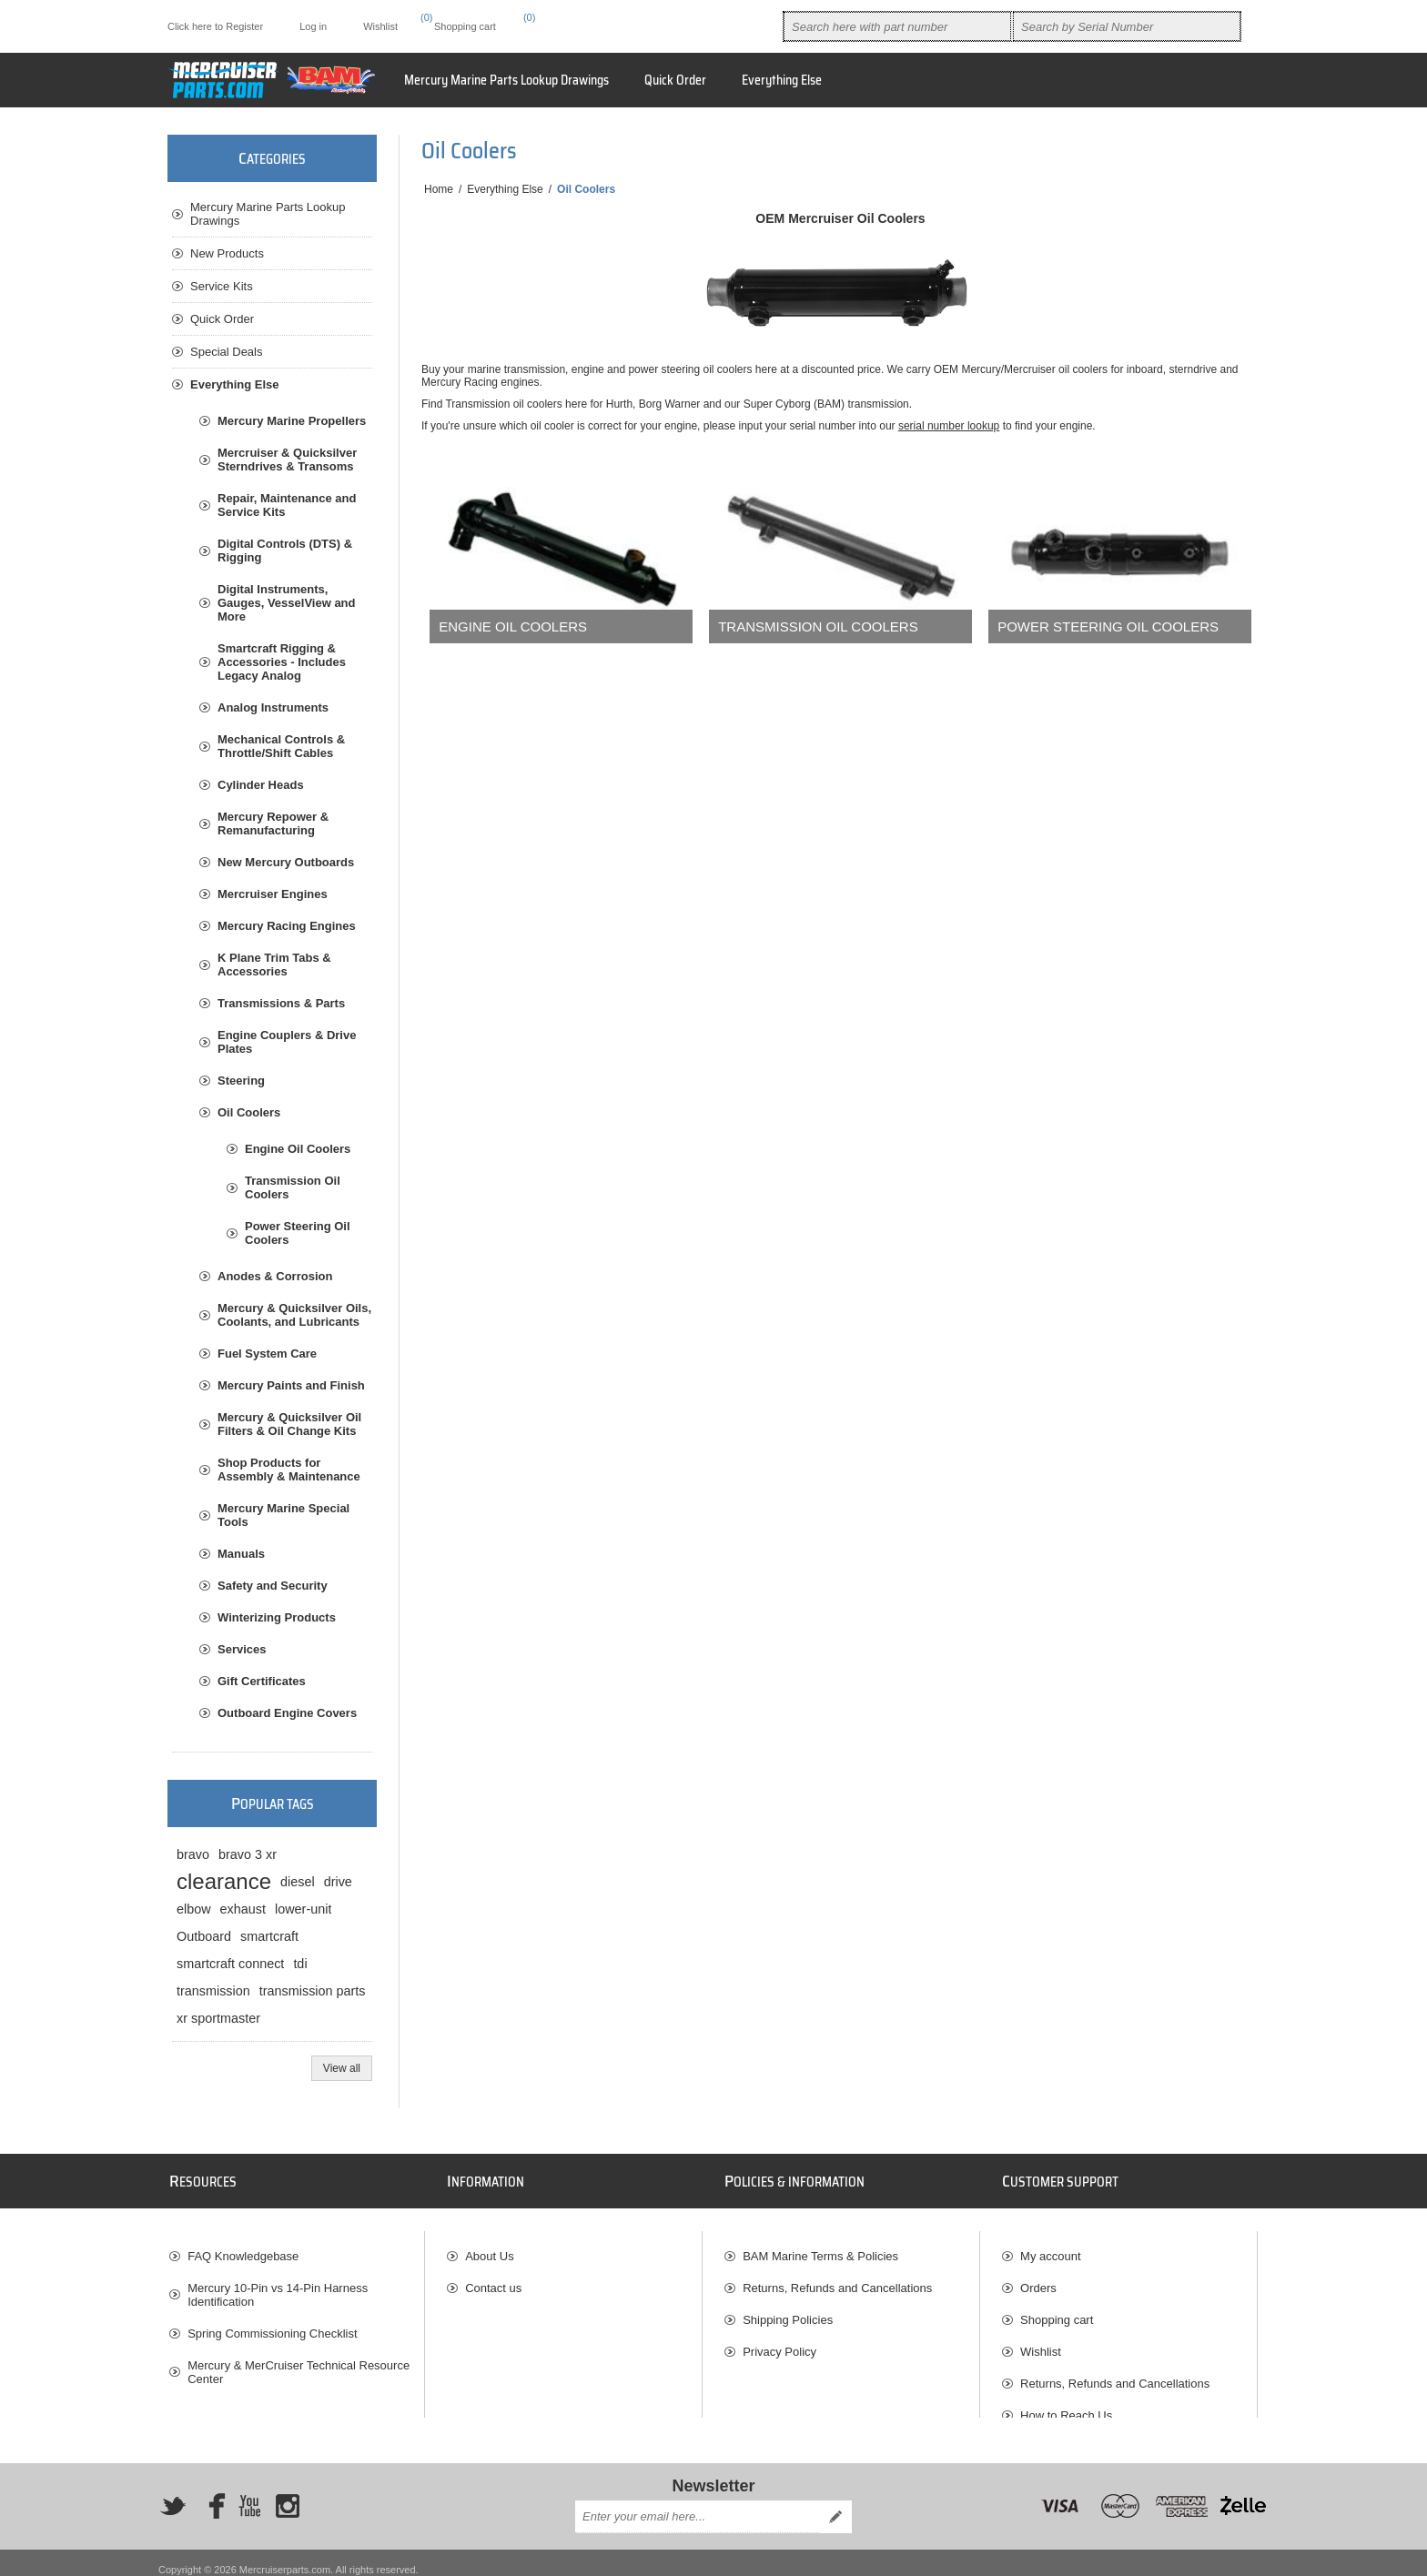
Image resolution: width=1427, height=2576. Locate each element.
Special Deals (226, 352)
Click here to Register (215, 26)
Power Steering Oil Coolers (1108, 626)
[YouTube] (249, 2493)
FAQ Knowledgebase (243, 2247)
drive (338, 1881)
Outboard (204, 1936)
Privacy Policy (779, 2342)
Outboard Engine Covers (287, 1713)
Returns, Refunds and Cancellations (837, 2279)
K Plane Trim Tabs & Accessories (274, 964)
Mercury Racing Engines (287, 926)
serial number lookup (948, 425)
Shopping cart (1056, 2311)
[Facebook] (211, 2493)
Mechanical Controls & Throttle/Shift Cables (281, 746)
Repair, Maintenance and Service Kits (287, 505)
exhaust (243, 1909)
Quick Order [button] (675, 80)
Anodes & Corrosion (275, 1276)
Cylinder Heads (261, 785)
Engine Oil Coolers (513, 626)
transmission (213, 1991)
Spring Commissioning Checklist (272, 2324)
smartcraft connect (230, 1963)
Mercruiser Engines (273, 894)
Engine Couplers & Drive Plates (287, 1042)
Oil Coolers (249, 1112)
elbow (194, 1909)
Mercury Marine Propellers (292, 421)
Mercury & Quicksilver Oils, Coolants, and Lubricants (294, 1314)
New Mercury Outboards (286, 862)
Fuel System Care (267, 1353)
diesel (297, 1881)
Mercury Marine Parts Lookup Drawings (268, 213)
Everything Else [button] (782, 80)
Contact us (493, 2279)
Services (242, 1649)
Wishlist (1040, 2342)
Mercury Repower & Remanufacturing (273, 823)
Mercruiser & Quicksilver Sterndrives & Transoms (287, 459)
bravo (193, 1854)
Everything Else (234, 384)
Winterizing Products (277, 1617)
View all (341, 2068)
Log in (313, 26)
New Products (227, 253)
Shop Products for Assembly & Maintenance (289, 1469)
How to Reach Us (1066, 2406)
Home (438, 189)
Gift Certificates (262, 1681)
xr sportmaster (218, 2018)
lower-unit (303, 1909)
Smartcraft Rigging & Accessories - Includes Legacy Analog (282, 661)
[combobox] (897, 26)
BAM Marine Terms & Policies (820, 2247)
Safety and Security (273, 1585)
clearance (224, 1881)
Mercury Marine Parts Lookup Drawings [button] (506, 80)
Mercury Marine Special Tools (283, 1515)
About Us (489, 2247)
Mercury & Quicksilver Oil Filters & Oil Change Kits (289, 1424)
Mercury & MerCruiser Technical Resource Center (298, 2363)
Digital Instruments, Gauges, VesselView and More (287, 602)
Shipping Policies (788, 2311)
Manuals (241, 1554)
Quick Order (222, 319)
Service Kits (221, 286)
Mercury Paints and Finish (291, 1385)
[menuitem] (781, 80)
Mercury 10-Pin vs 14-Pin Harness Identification (277, 2285)
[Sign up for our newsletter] (697, 2503)
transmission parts (312, 1991)
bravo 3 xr (247, 1854)
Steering (241, 1080)
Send (835, 2503)
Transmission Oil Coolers (818, 626)
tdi (300, 1963)
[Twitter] (172, 2493)
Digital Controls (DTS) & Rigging (285, 550)
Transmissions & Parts (281, 1003)
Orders (1038, 2279)
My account (1050, 2247)
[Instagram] (287, 2493)
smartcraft (269, 1936)
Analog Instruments (273, 707)
